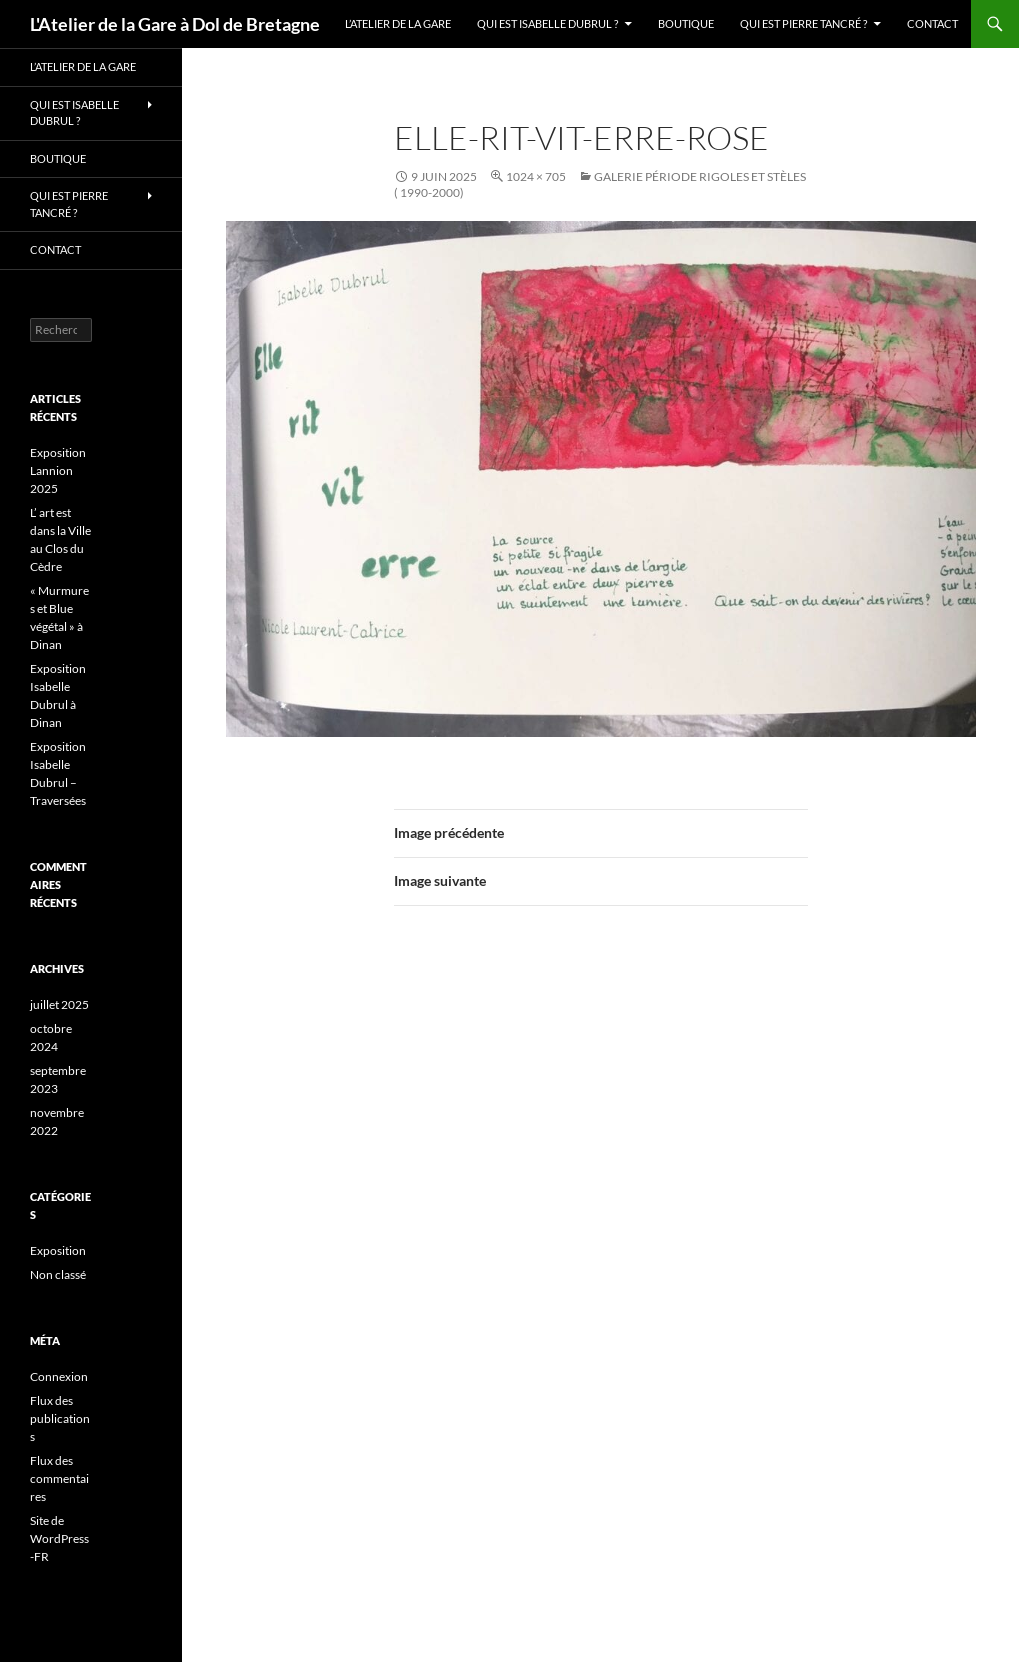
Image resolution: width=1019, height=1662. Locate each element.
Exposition (58, 1250)
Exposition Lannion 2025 (58, 470)
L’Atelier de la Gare (398, 23)
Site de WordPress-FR (59, 1538)
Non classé (58, 1274)
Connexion (59, 1376)
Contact (932, 23)
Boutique (686, 23)
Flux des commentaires (59, 1478)
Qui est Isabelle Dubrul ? (547, 23)
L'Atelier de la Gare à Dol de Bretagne (175, 24)
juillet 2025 (59, 1004)
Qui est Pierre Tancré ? (803, 23)
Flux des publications (60, 1418)
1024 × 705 (536, 176)
